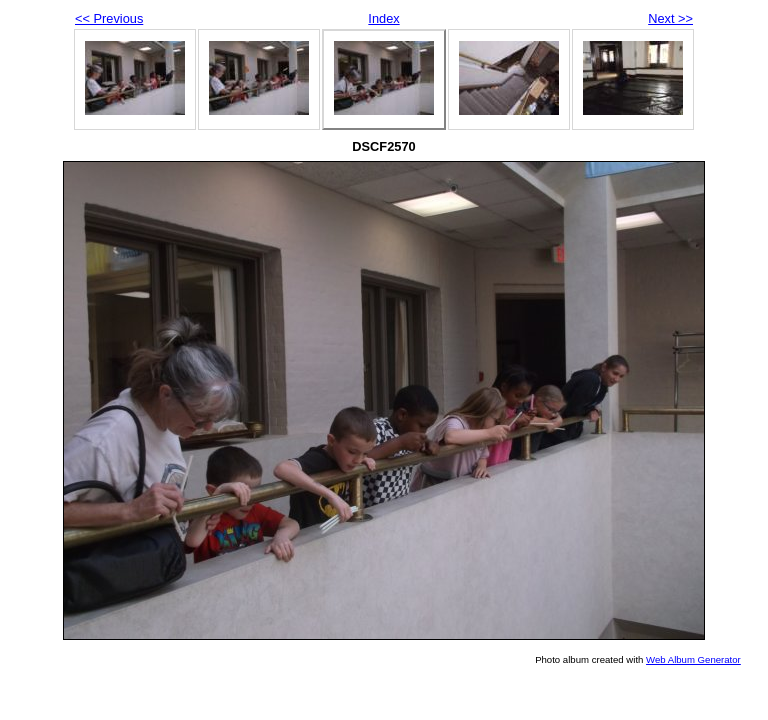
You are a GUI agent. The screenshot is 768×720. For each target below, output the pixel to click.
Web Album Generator (693, 659)
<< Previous (109, 18)
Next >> (670, 18)
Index (383, 18)
